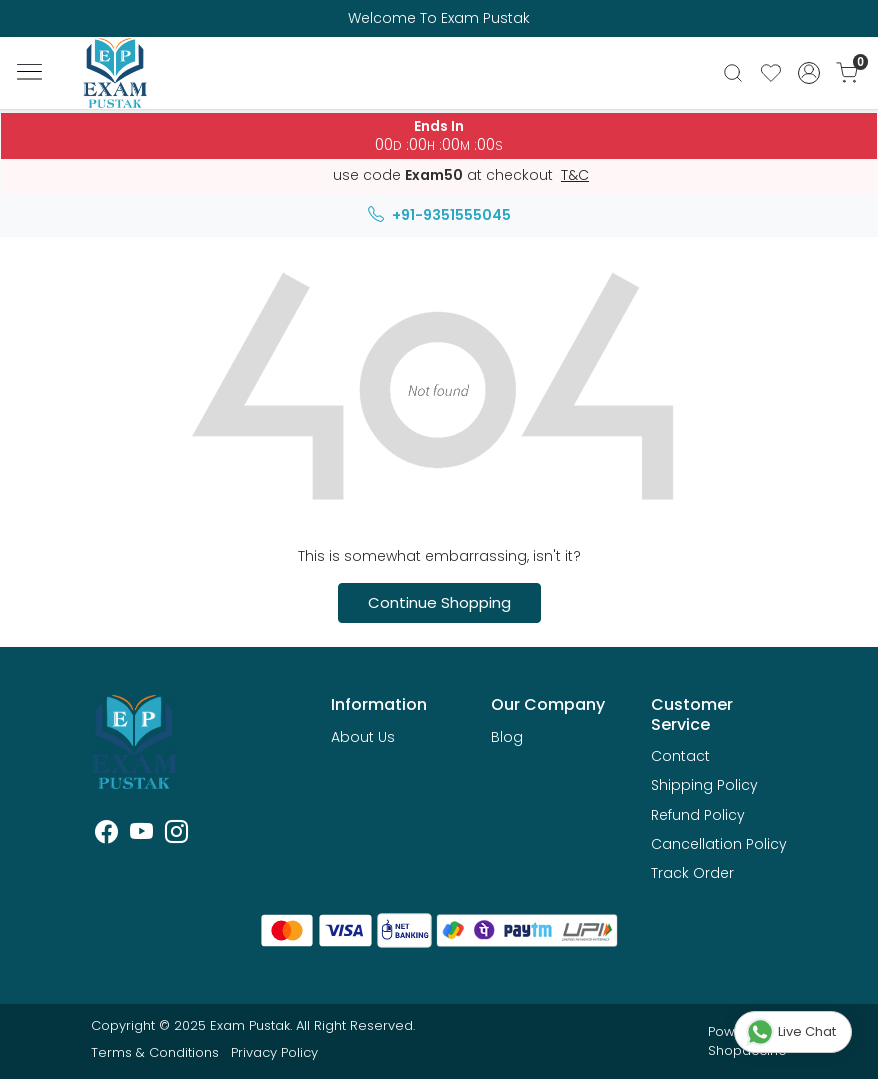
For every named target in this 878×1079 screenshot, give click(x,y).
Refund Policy (698, 815)
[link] (733, 73)
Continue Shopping (439, 602)
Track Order (692, 873)
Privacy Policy (274, 1052)
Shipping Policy (704, 785)
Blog (507, 737)
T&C (575, 176)
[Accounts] (809, 73)
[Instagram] (176, 835)
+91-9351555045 (439, 215)
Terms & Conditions (155, 1052)
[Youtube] (141, 835)
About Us (363, 737)
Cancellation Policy (719, 844)
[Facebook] (106, 835)
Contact (680, 756)
